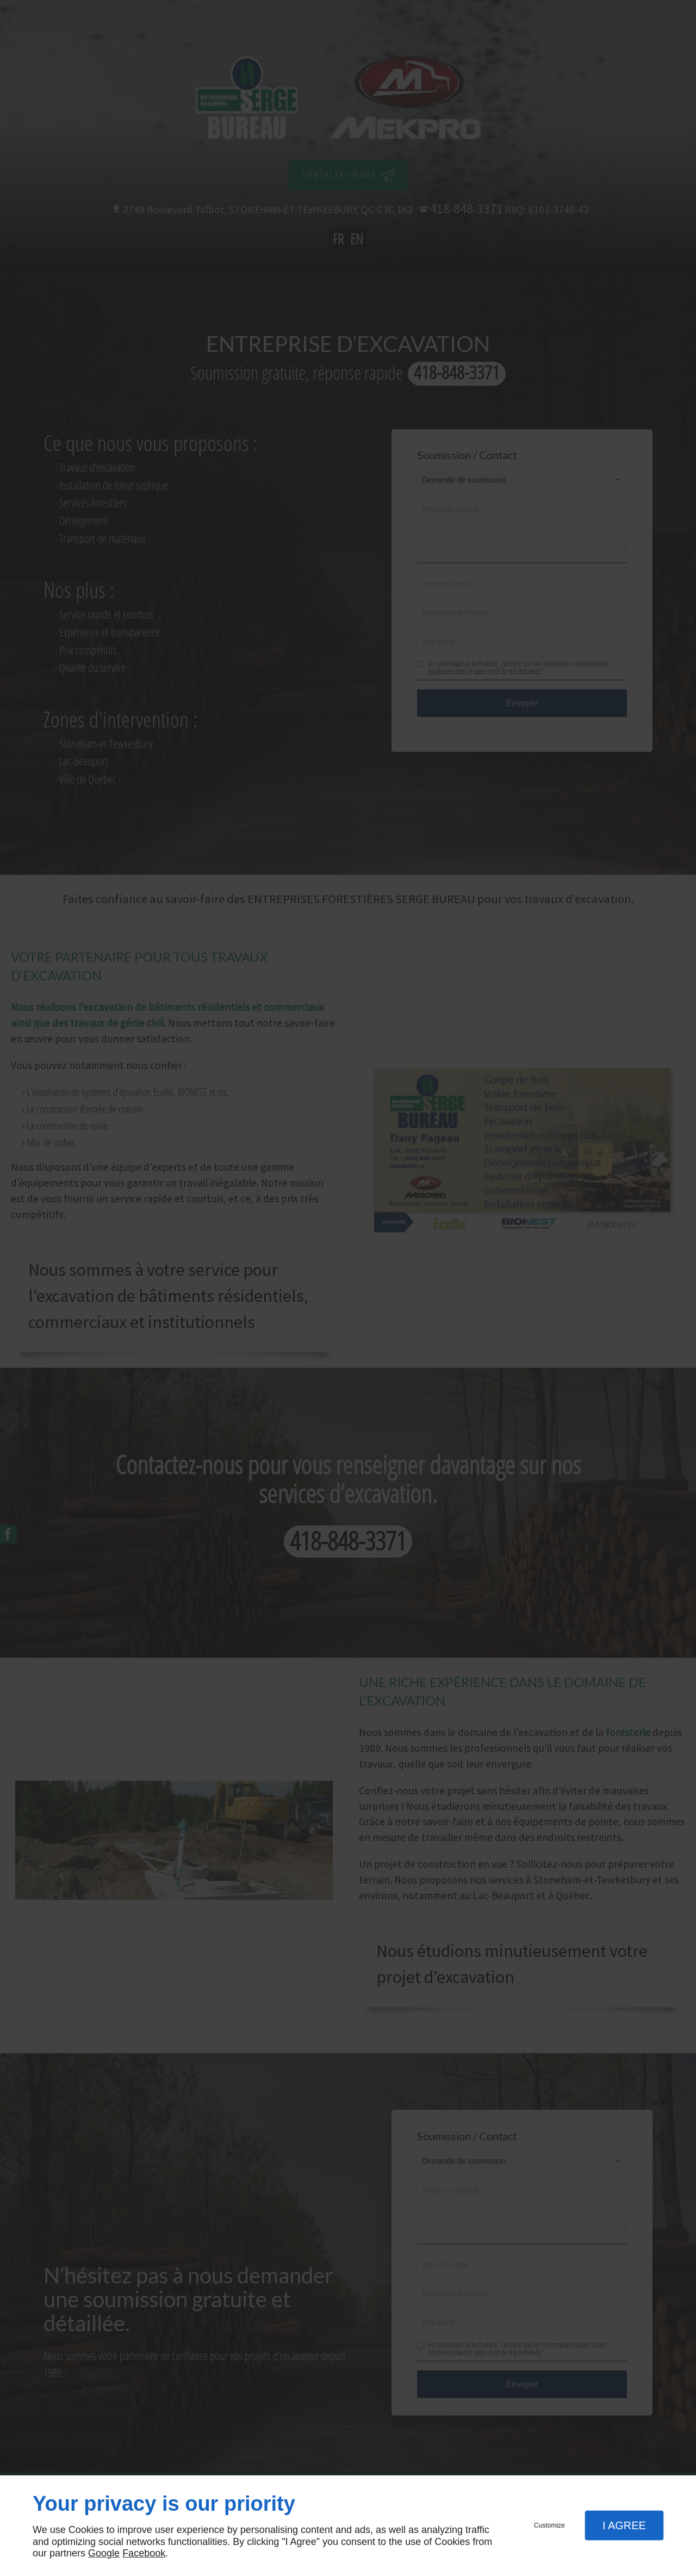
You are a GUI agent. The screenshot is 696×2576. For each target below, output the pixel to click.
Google (104, 2553)
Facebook (143, 2553)
